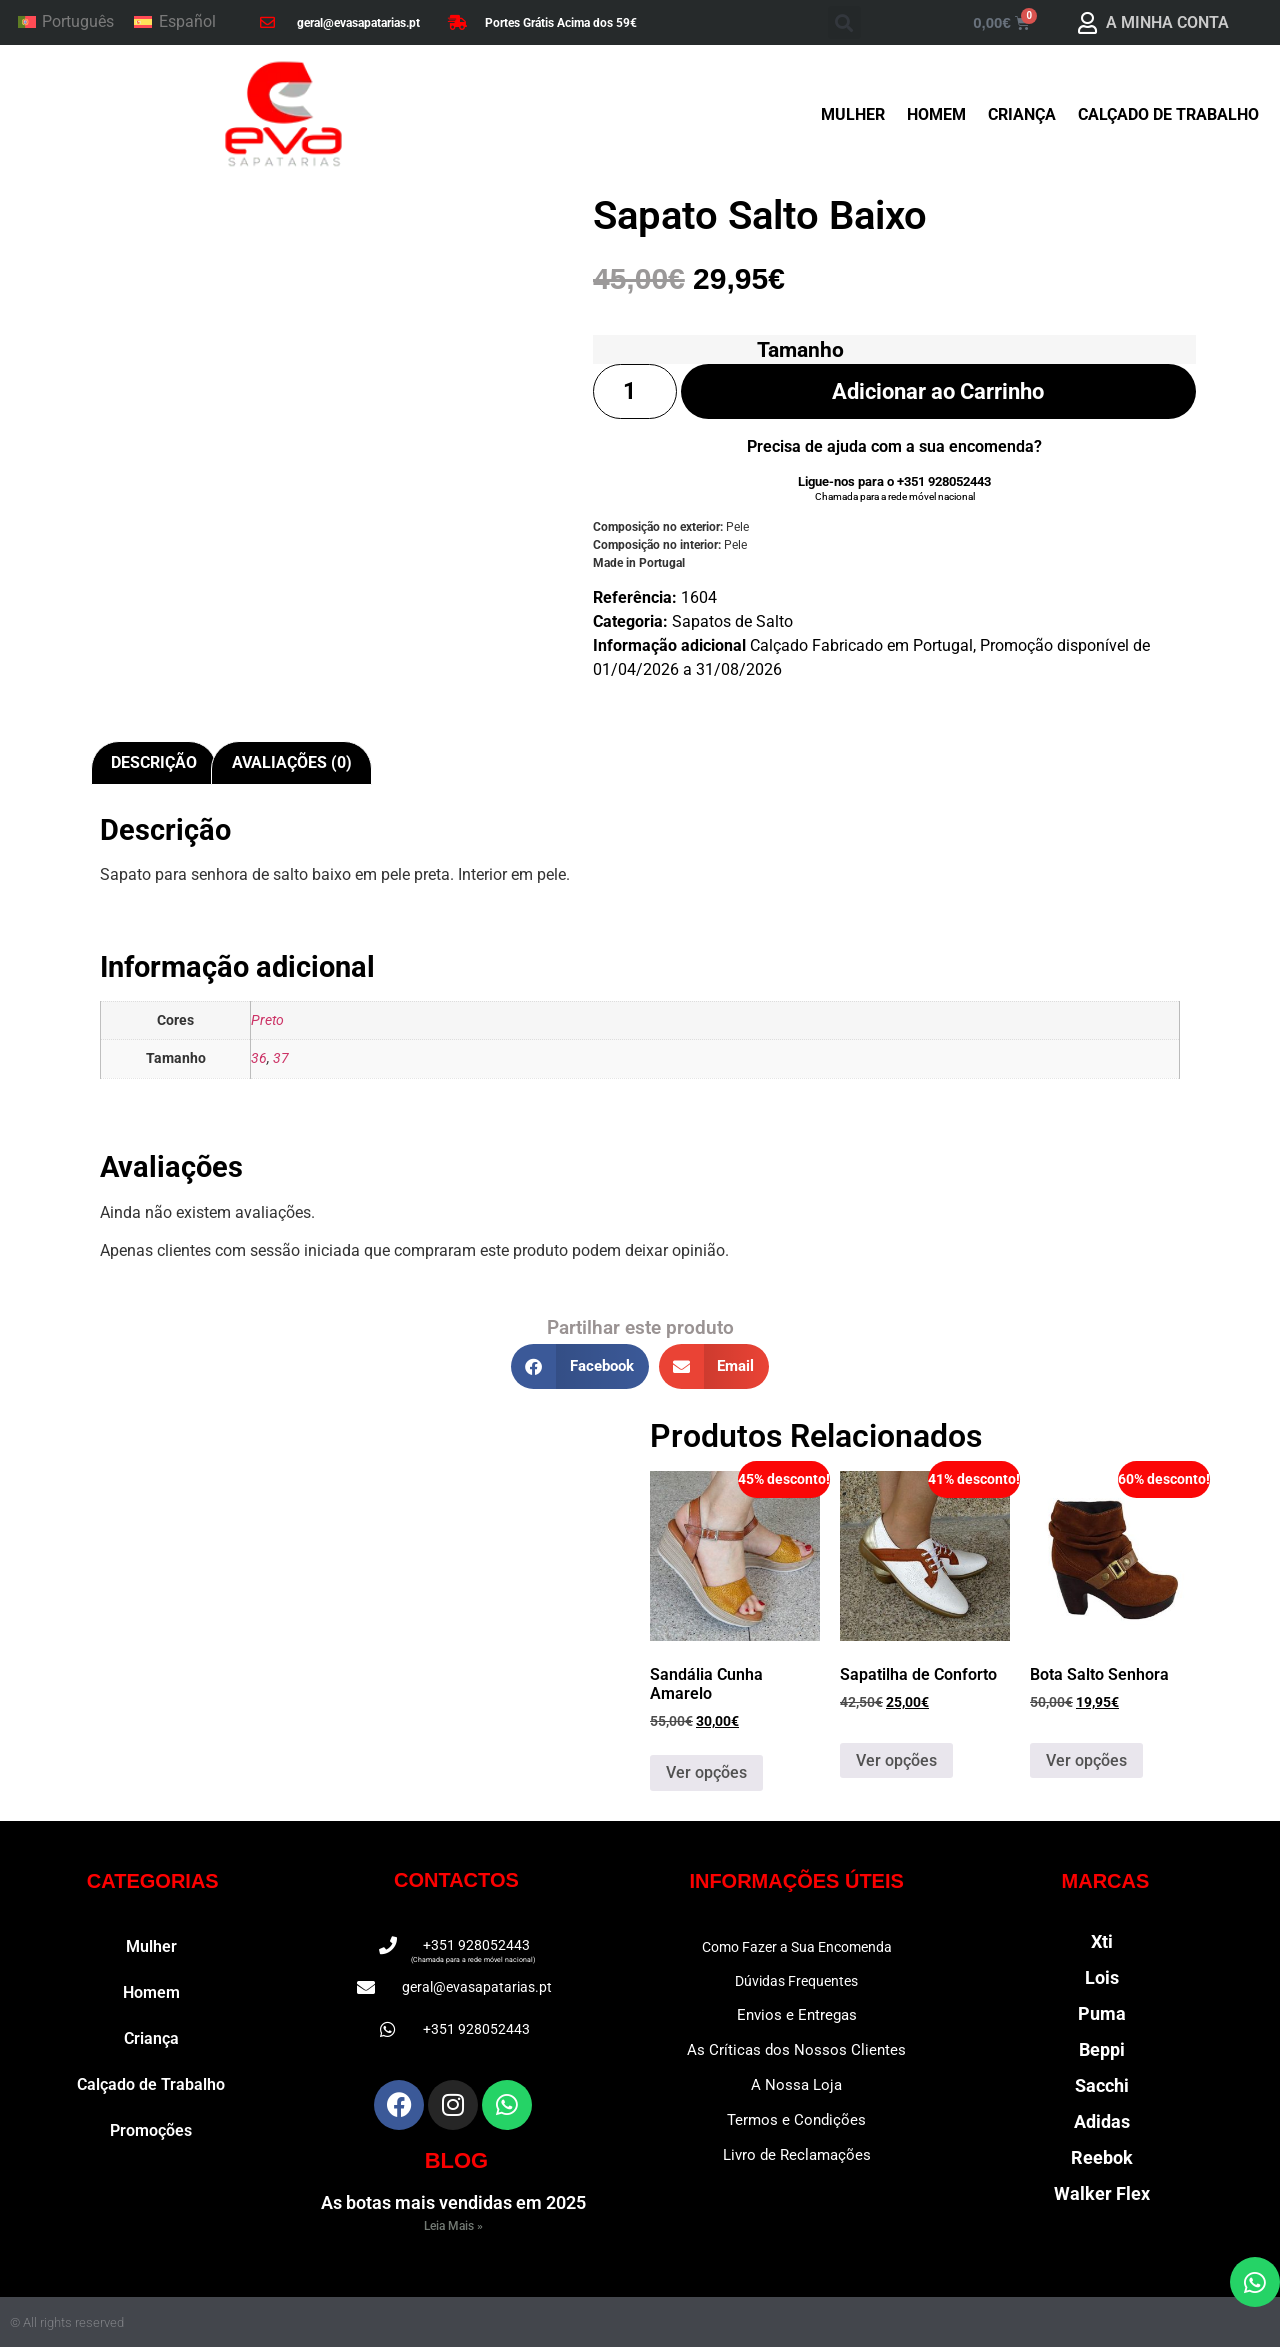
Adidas (1102, 2121)
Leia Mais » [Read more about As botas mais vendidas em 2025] (453, 2226)
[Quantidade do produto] (635, 392)
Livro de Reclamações (797, 2155)
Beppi (1102, 2049)
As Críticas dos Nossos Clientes (796, 2050)
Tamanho (800, 350)
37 (281, 1058)
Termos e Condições (796, 2120)
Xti (1102, 1941)
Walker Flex (1102, 2193)
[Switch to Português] (66, 23)
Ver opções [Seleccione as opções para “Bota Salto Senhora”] (1086, 1760)
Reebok (1102, 2157)
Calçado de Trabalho (1168, 114)
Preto (267, 1020)
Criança (1022, 114)
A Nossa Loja (796, 2085)
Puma (1102, 2013)
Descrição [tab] (154, 762)
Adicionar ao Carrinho (938, 392)
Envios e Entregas (797, 2015)
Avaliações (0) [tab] (292, 762)
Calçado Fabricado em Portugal (861, 647)
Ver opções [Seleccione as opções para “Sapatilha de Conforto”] (896, 1760)
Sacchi (1102, 2085)
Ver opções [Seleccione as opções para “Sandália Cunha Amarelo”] (706, 1772)
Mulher (853, 114)
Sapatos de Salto (732, 623)
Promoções (151, 2130)
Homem (936, 114)
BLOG (457, 2160)
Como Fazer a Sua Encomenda (797, 1947)
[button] (844, 22)
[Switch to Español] (174, 23)
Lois (1102, 1977)
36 (259, 1058)
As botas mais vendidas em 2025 (453, 2202)
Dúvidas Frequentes (796, 1981)
